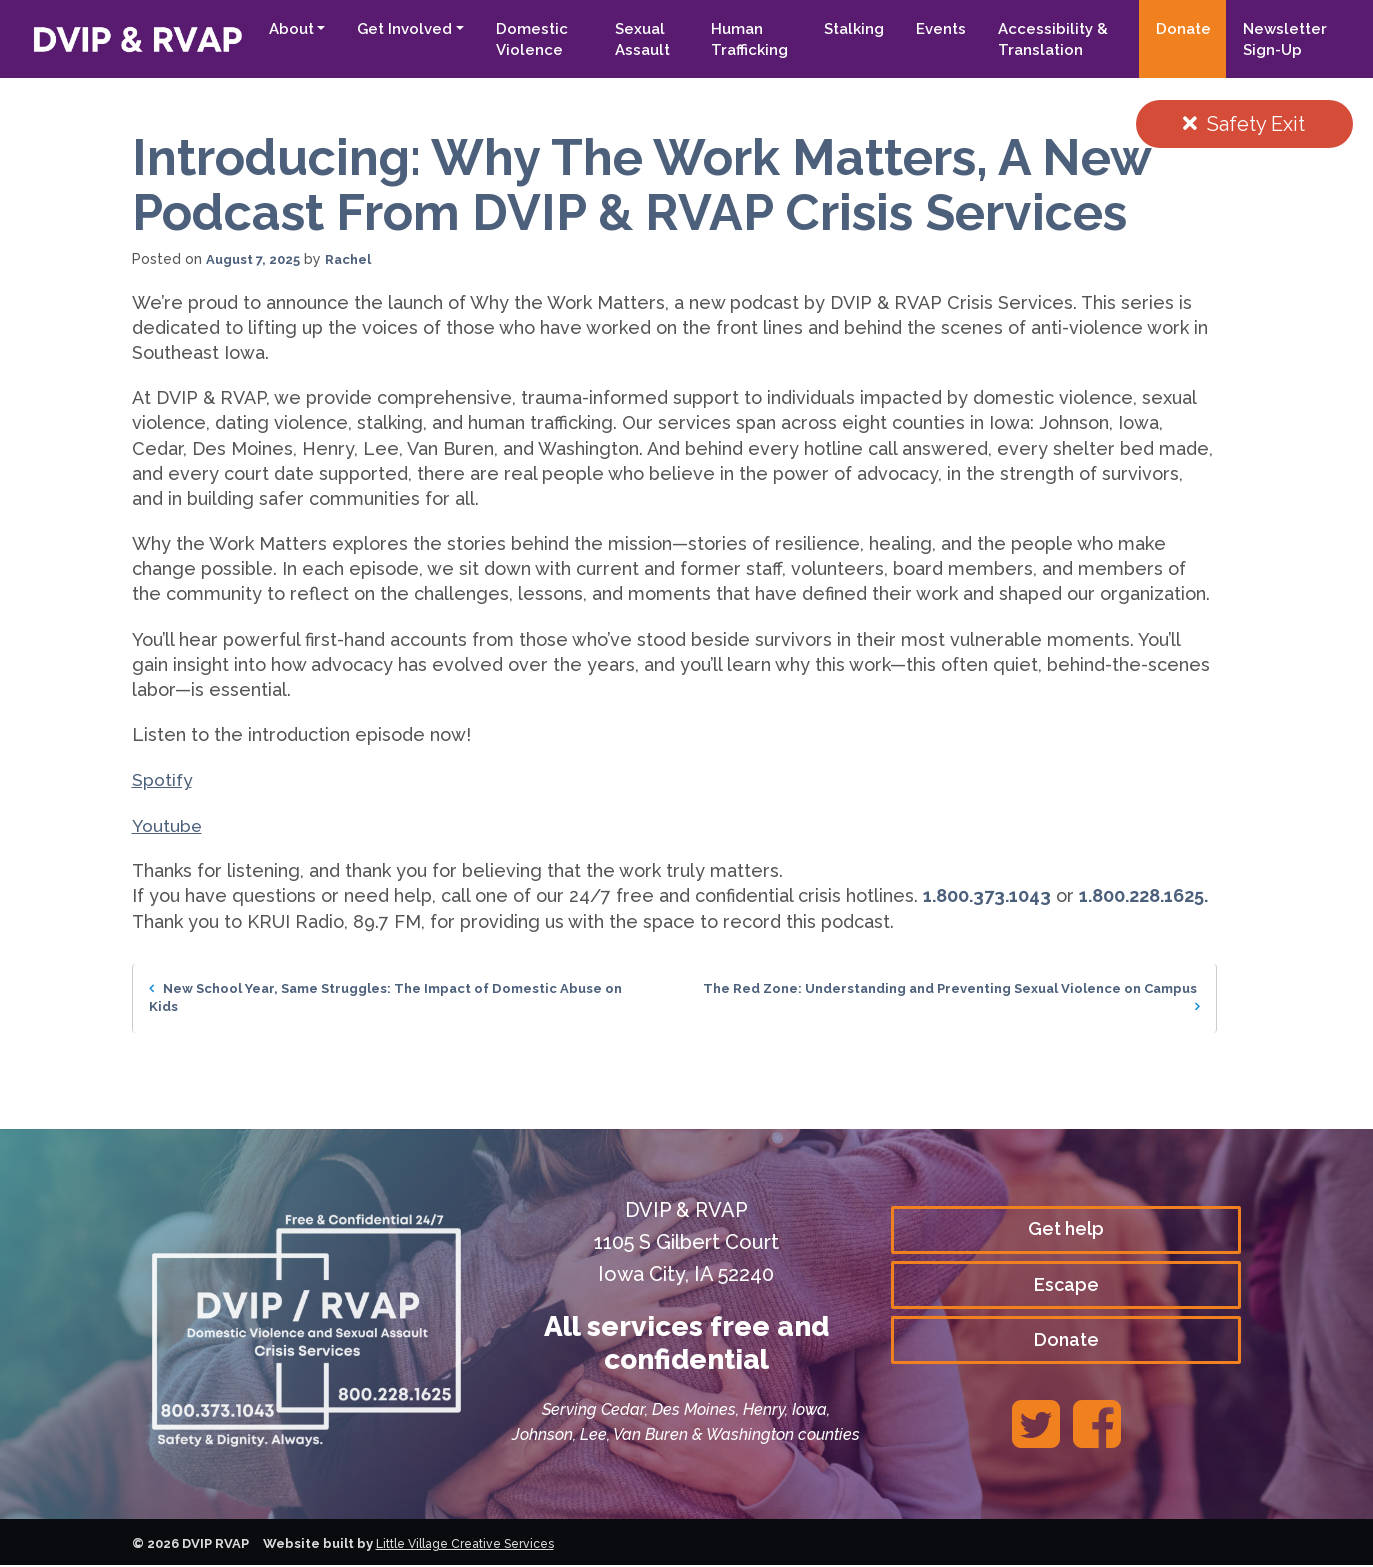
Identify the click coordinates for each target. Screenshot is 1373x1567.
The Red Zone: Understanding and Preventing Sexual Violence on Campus (962, 998)
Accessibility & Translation (1045, 39)
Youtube (167, 825)
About (274, 29)
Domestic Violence (516, 39)
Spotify (162, 779)
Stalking (846, 29)
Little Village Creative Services (473, 1545)
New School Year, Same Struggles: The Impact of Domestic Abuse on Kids (391, 998)
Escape (1066, 1285)
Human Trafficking (739, 39)
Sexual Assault (629, 39)
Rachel (357, 259)
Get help (1066, 1229)
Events (933, 29)
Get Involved (388, 29)
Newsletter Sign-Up (1281, 39)
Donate (1179, 29)
